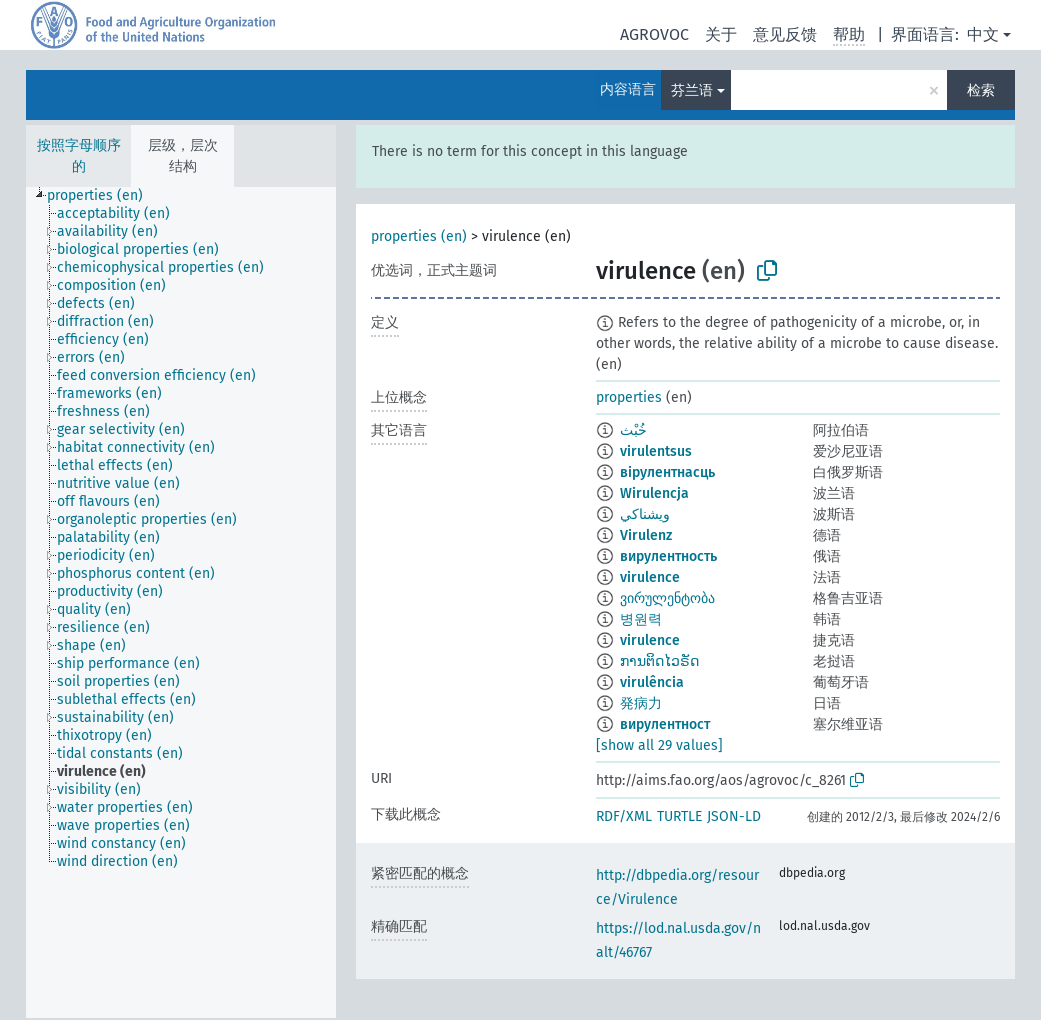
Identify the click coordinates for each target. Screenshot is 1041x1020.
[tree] (181, 602)
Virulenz (646, 535)
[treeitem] (103, 196)
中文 (983, 34)
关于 (721, 34)
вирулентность (668, 556)
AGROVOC (654, 34)
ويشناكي (645, 514)
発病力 (641, 703)
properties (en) (419, 236)
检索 (981, 90)
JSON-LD (734, 816)
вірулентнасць (667, 472)
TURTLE (679, 816)
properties (629, 397)
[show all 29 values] (659, 745)
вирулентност (665, 724)
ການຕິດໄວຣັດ (659, 661)
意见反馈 (785, 34)
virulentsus (656, 451)
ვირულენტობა (667, 598)
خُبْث (633, 430)
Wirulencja (654, 493)
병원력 (641, 619)
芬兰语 (692, 90)
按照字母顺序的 (79, 156)
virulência (652, 682)
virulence (650, 577)
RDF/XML (624, 816)
